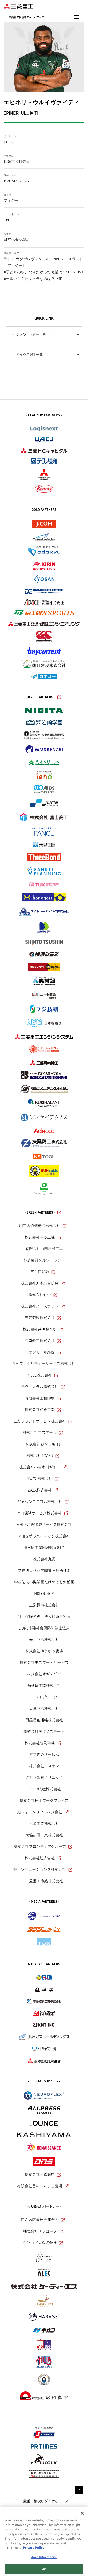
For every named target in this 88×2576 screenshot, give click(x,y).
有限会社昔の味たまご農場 (43, 2186)
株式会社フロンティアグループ (43, 1846)
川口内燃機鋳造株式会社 (43, 1225)
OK (44, 2568)
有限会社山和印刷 (43, 1398)
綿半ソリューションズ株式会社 (42, 1869)
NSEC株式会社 (43, 1375)
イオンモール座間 (43, 1352)
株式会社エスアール (43, 1432)
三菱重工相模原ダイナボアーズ (44, 2500)
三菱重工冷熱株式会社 (44, 1881)
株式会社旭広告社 (43, 1858)
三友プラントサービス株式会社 (42, 1421)
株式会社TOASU (42, 1455)
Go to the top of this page (79, 2490)
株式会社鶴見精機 (43, 1743)
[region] (44, 2541)
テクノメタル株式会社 (43, 1386)
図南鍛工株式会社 (43, 1340)
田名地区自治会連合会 (43, 2219)
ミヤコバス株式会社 (43, 2242)
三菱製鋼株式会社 (43, 1317)
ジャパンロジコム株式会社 (43, 1501)
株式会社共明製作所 (43, 1329)
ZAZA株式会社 (43, 1490)
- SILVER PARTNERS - (42, 697)
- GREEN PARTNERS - (43, 1212)
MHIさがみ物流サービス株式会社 (44, 1524)
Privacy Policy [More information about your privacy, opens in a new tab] (33, 2547)
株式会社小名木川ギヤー (43, 1467)
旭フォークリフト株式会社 (43, 1812)
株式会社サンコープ (43, 2231)
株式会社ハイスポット (43, 1306)
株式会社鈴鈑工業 (43, 1409)
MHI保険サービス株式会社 (43, 1513)
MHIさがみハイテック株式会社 (44, 1536)
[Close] (82, 2513)
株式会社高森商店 (43, 2174)
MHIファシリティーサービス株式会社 (44, 1363)
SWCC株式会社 (43, 1478)
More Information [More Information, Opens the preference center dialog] (44, 2557)
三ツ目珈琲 (42, 1271)
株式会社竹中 (42, 1294)
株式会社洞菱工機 (43, 1237)
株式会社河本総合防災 (43, 1283)
